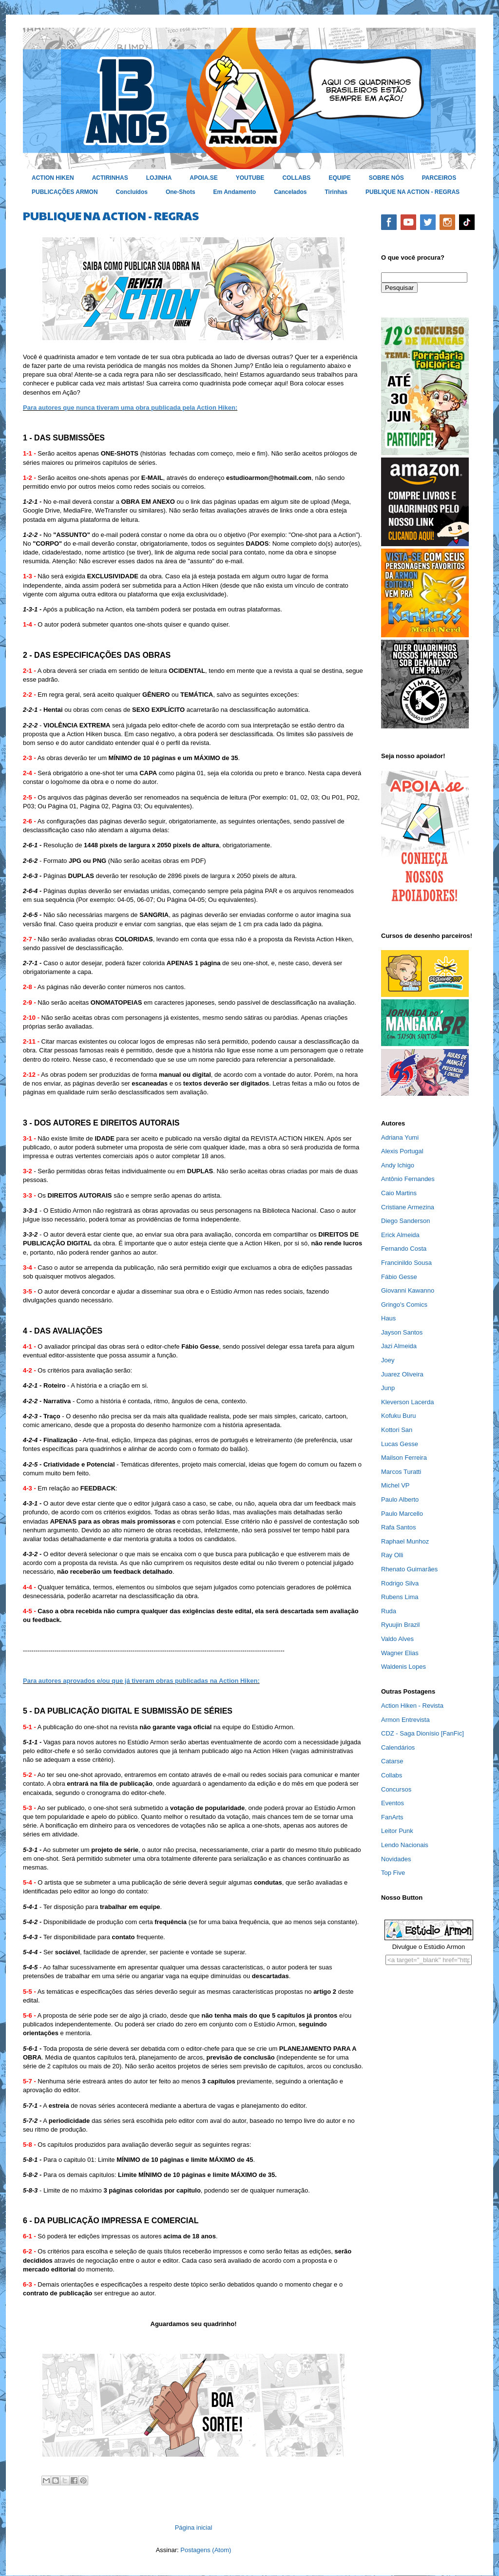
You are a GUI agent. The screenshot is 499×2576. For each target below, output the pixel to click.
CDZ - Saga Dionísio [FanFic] (422, 1733)
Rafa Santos (398, 1527)
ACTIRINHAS (110, 177)
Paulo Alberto (400, 1499)
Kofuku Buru (398, 1415)
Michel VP (395, 1485)
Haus (388, 1318)
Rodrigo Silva (400, 1583)
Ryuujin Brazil (400, 1624)
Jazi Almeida (399, 1346)
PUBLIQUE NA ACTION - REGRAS (412, 192)
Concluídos (132, 192)
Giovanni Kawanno (407, 1290)
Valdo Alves (397, 1638)
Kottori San (396, 1429)
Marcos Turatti (401, 1471)
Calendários (398, 1747)
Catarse (392, 1761)
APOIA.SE (203, 177)
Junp (388, 1388)
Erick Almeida (400, 1235)
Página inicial (193, 2527)
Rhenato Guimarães (409, 1569)
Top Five (393, 1872)
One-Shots (180, 192)
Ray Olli (392, 1555)
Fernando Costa (403, 1248)
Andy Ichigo (397, 1165)
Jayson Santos (401, 1332)
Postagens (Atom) (205, 2550)
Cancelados (290, 192)
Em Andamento (234, 192)
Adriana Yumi (400, 1137)
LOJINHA (159, 177)
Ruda (388, 1611)
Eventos (392, 1803)
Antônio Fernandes (408, 1179)
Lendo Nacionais (404, 1845)
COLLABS (296, 177)
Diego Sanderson (405, 1220)
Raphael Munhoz (405, 1541)
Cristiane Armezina (407, 1207)
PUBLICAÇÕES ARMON (65, 192)
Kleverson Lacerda (407, 1402)
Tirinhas (336, 192)
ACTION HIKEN (53, 177)
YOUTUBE (250, 177)
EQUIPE (339, 177)
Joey (387, 1360)
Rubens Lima (400, 1597)
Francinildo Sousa (406, 1262)
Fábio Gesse (399, 1276)
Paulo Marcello (402, 1513)
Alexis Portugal (402, 1151)
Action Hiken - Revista (412, 1705)
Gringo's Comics (404, 1304)
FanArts (392, 1817)
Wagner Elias (400, 1653)
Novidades (396, 1859)
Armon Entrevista (405, 1719)
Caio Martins (399, 1193)
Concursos (396, 1789)
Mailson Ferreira (404, 1457)
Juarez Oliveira (402, 1374)
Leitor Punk (397, 1830)
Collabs (391, 1775)
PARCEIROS (439, 177)
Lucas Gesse (399, 1444)
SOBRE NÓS (386, 177)
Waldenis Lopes (403, 1666)
